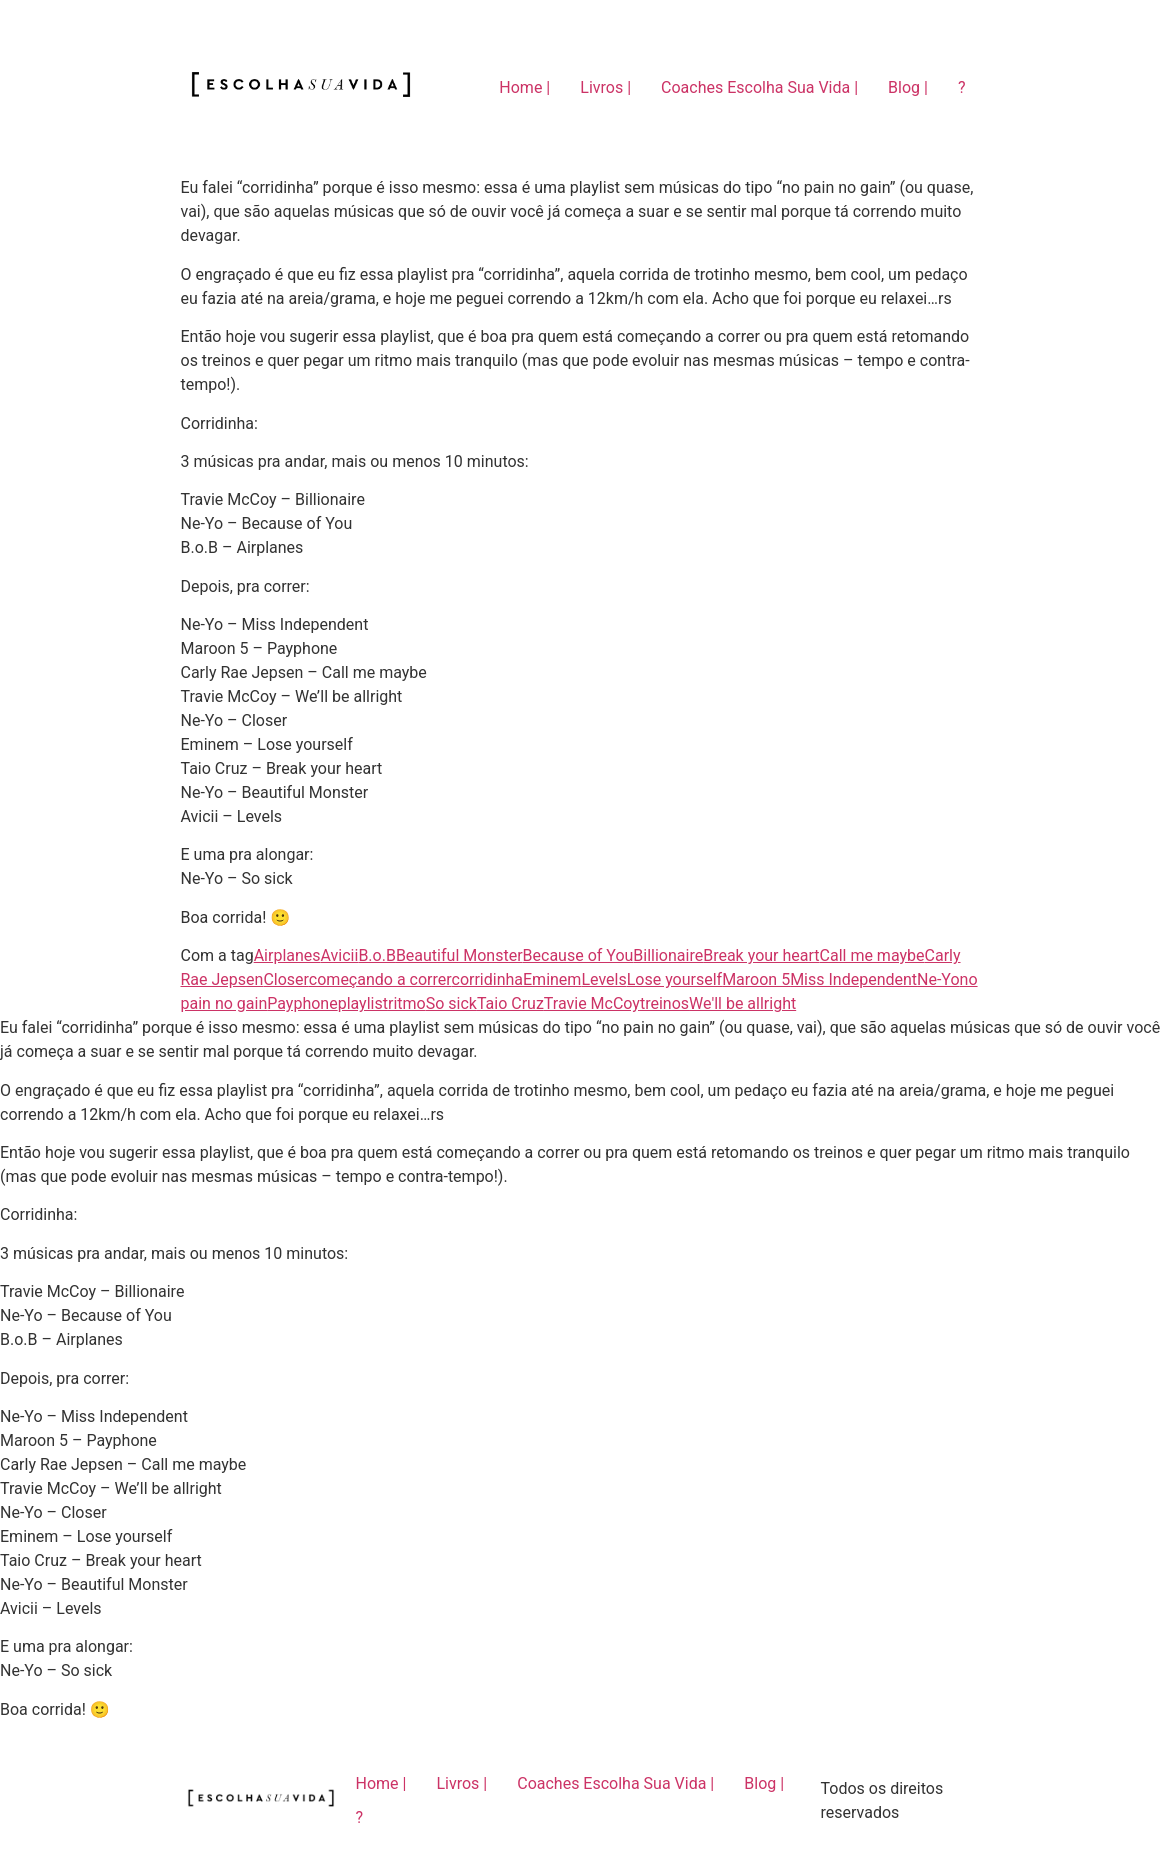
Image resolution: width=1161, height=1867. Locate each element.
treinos (664, 1003)
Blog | (908, 87)
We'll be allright (742, 1003)
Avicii (340, 955)
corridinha (488, 979)
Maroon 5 (756, 979)
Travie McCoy (592, 1003)
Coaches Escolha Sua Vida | (759, 87)
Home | (524, 87)
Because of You (578, 955)
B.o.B (377, 955)
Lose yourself (674, 979)
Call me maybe (872, 955)
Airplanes (287, 955)
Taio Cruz (510, 1003)
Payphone (302, 1003)
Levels (603, 979)
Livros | (605, 87)
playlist (363, 1003)
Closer (285, 979)
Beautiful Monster (459, 955)
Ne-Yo (938, 979)
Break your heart (761, 955)
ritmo (407, 1003)
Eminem (552, 979)
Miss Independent (853, 979)
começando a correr (380, 979)
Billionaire (668, 955)
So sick (451, 1003)
